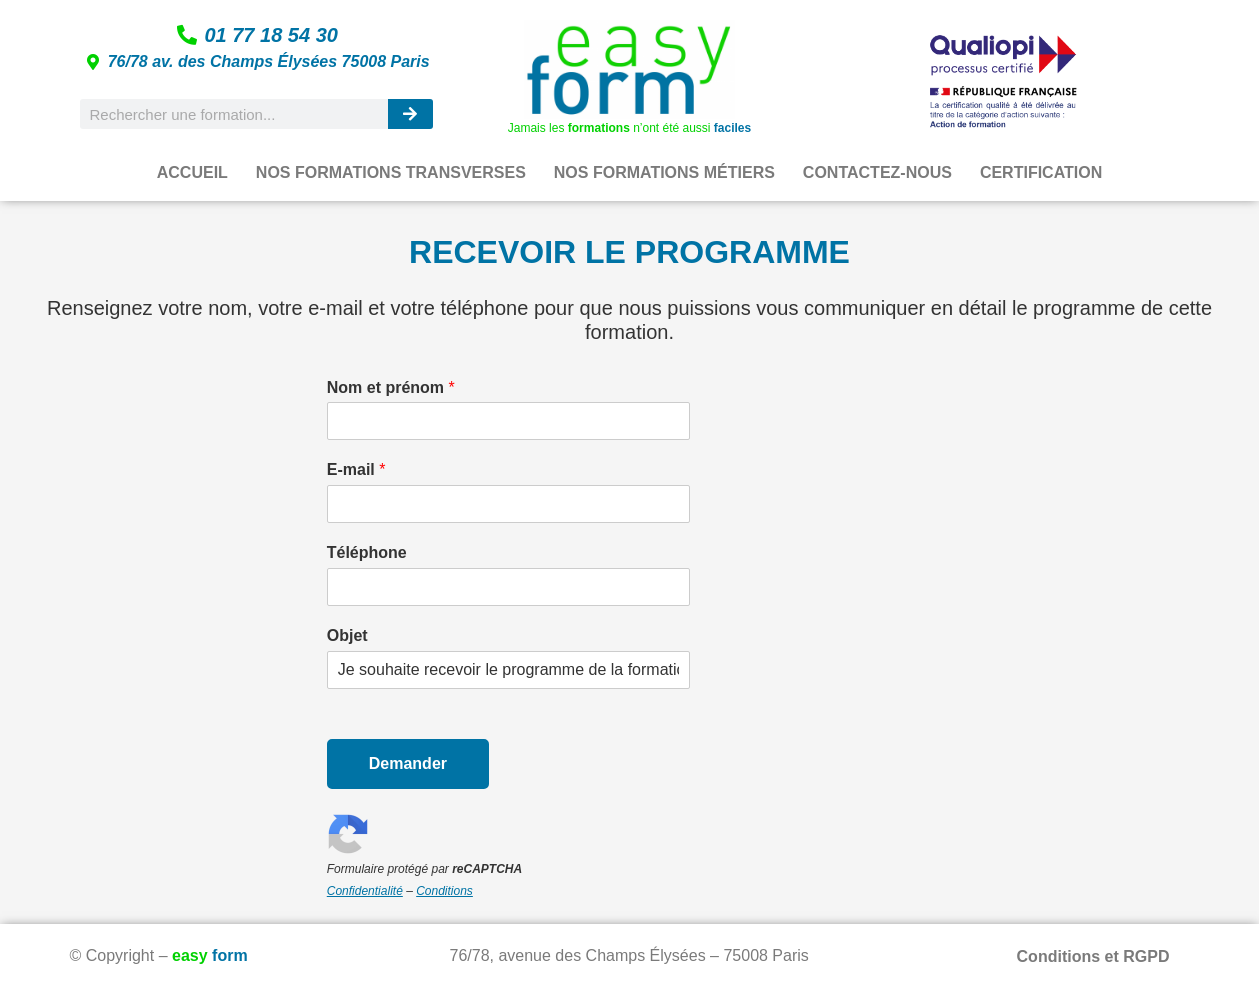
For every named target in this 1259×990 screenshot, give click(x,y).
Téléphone (367, 552)
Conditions (444, 891)
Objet (347, 635)
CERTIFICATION (1041, 172)
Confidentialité (365, 891)
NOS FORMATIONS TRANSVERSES (391, 172)
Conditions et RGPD (1093, 956)
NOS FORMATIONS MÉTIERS (664, 172)
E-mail (356, 469)
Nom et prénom (391, 387)
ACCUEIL (192, 172)
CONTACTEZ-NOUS (877, 172)
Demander (408, 763)
